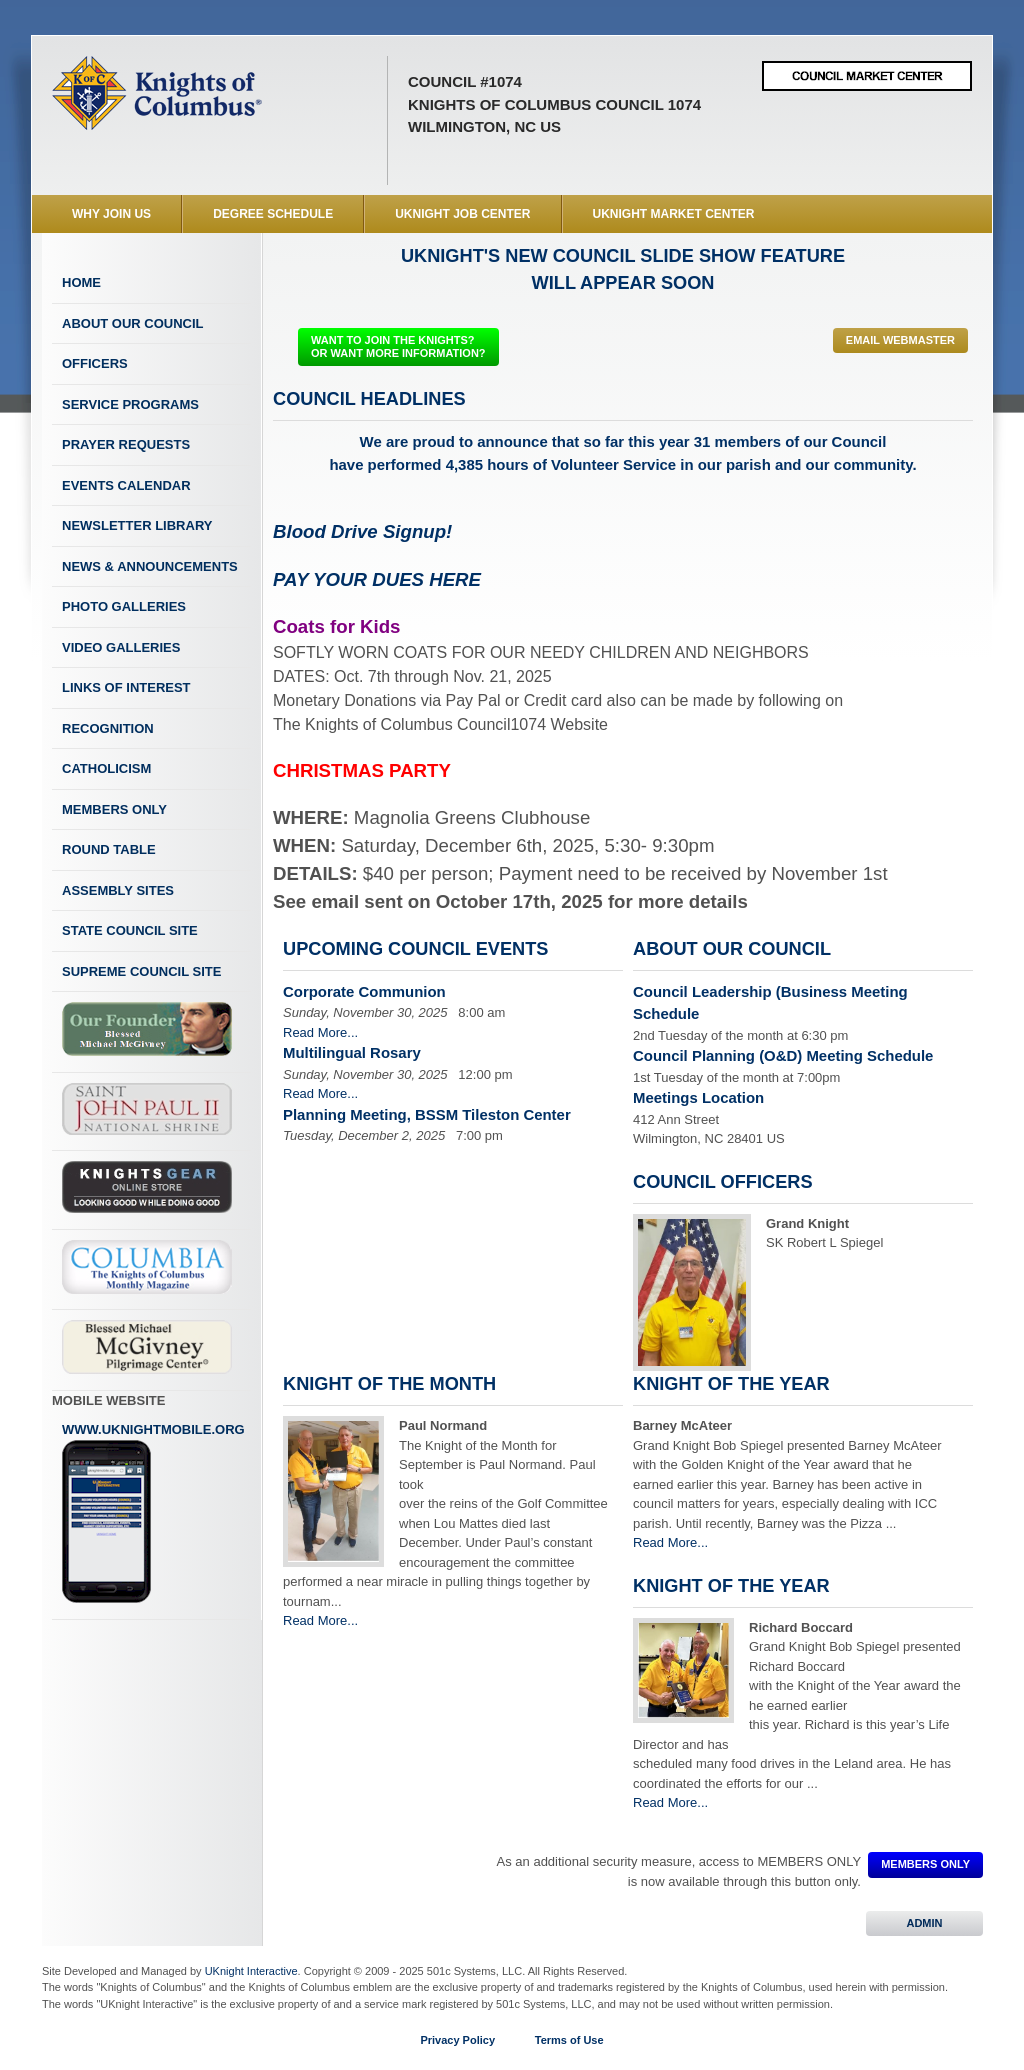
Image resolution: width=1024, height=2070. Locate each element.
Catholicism (106, 768)
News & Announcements (150, 566)
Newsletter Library (137, 525)
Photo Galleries (124, 606)
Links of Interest (126, 687)
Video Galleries (121, 647)
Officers (95, 363)
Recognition (108, 728)
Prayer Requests (126, 444)
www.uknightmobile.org (153, 1513)
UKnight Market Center (674, 214)
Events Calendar (126, 485)
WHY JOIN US (111, 214)
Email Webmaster (900, 340)
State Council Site (130, 930)
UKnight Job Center (462, 214)
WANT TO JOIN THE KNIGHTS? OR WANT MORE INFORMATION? (398, 346)
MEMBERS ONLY (925, 1864)
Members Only (114, 809)
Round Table (109, 849)
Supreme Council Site (141, 971)
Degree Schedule (273, 214)
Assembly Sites (118, 890)
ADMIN (924, 1923)
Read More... (320, 1032)
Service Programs (130, 404)
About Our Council (133, 323)
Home (81, 282)
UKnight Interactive (251, 1971)
